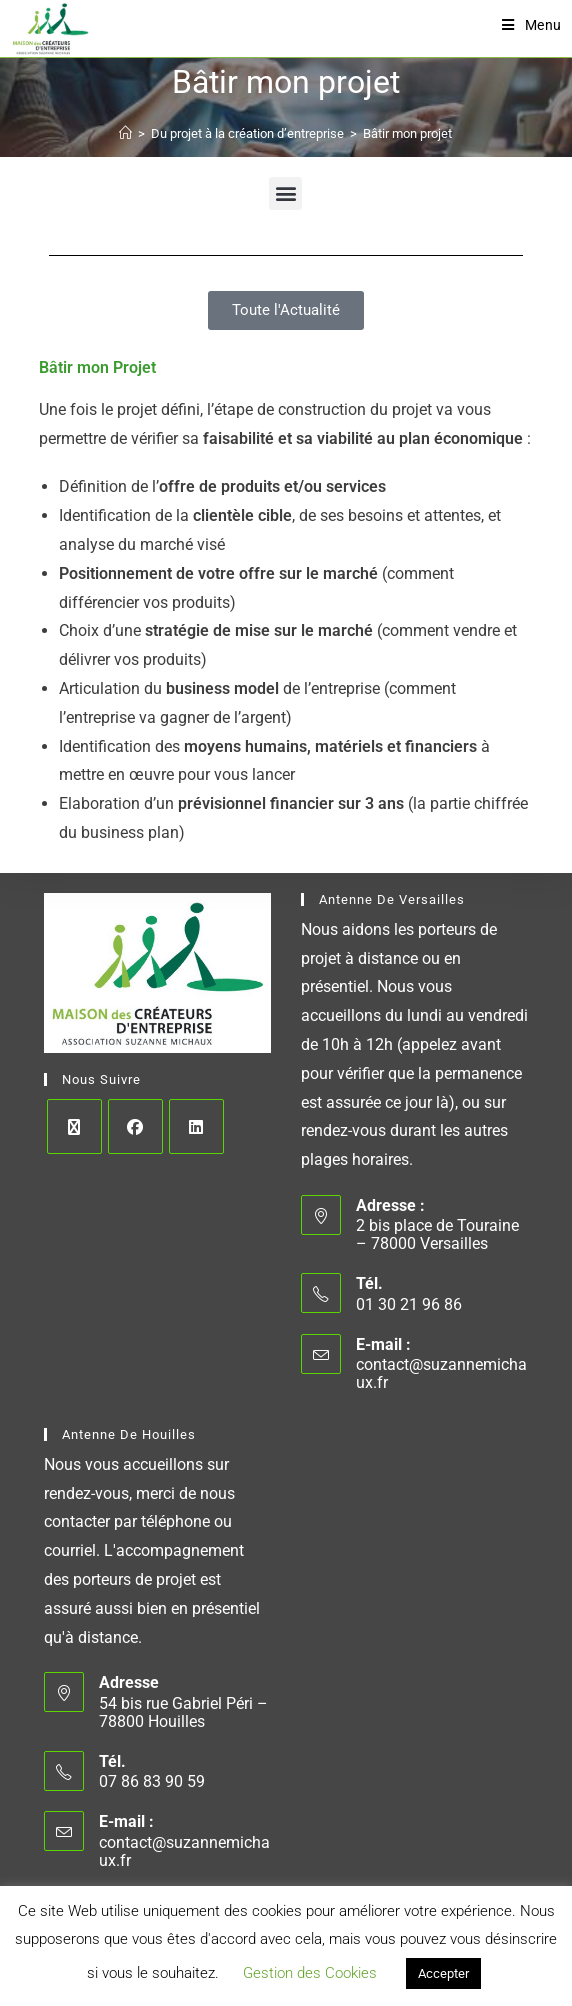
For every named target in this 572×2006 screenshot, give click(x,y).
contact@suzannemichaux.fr (441, 1373)
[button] (285, 193)
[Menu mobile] (532, 25)
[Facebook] (135, 1126)
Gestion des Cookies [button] (310, 1973)
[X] (74, 1126)
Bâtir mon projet (407, 133)
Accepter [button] (443, 1973)
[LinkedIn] (196, 1126)
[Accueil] (125, 133)
